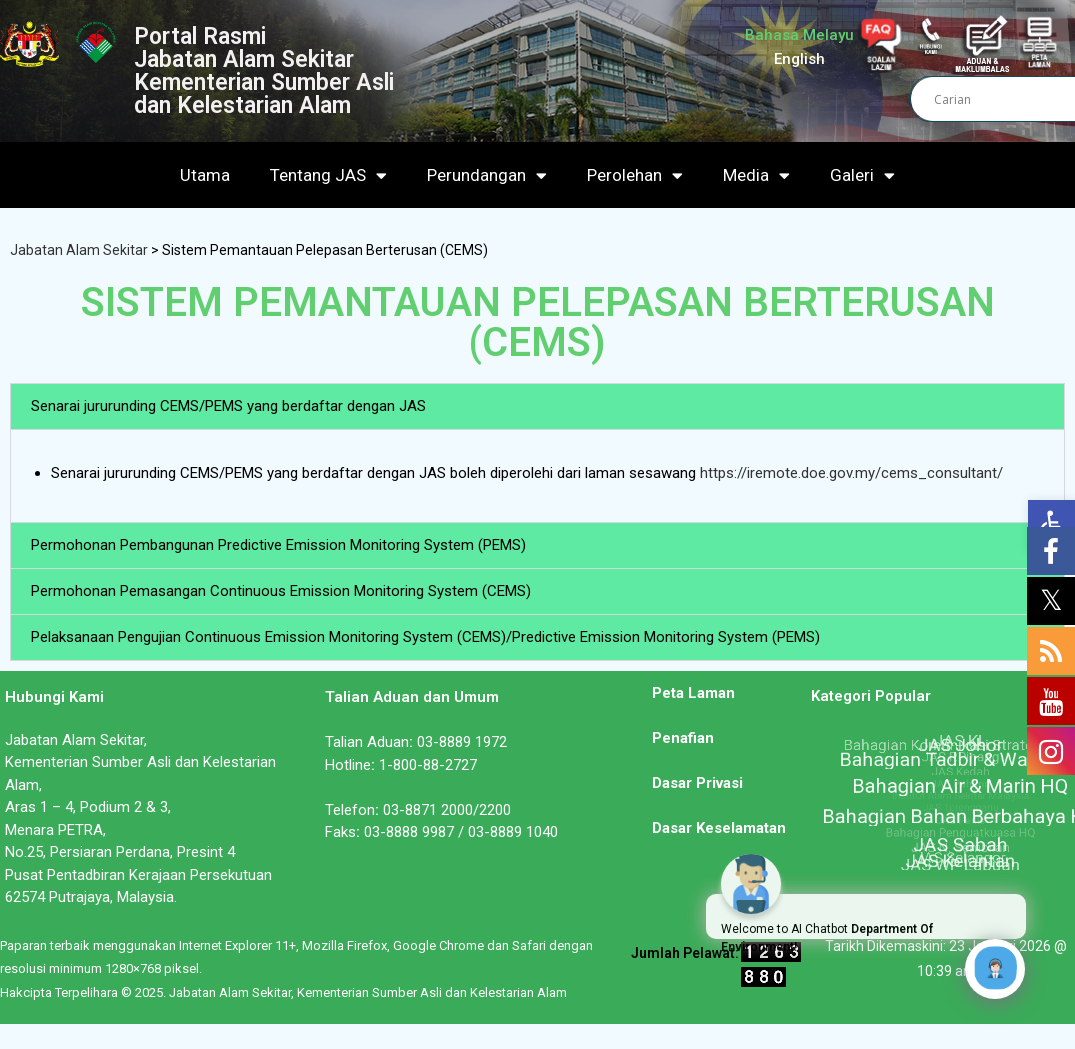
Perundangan (487, 175)
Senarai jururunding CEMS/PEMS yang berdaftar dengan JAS (228, 406)
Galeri (862, 175)
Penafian (683, 738)
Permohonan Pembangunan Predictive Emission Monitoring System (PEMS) (278, 545)
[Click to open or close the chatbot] (995, 969)
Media (756, 175)
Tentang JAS (328, 175)
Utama (205, 175)
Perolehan (635, 175)
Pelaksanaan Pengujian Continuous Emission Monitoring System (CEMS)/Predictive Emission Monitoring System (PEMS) (425, 637)
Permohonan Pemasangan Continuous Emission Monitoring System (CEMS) (281, 591)
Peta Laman (693, 693)
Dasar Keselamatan (719, 828)
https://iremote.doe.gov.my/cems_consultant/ (851, 473)
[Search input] (1002, 99)
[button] (537, 406)
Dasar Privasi (697, 783)
